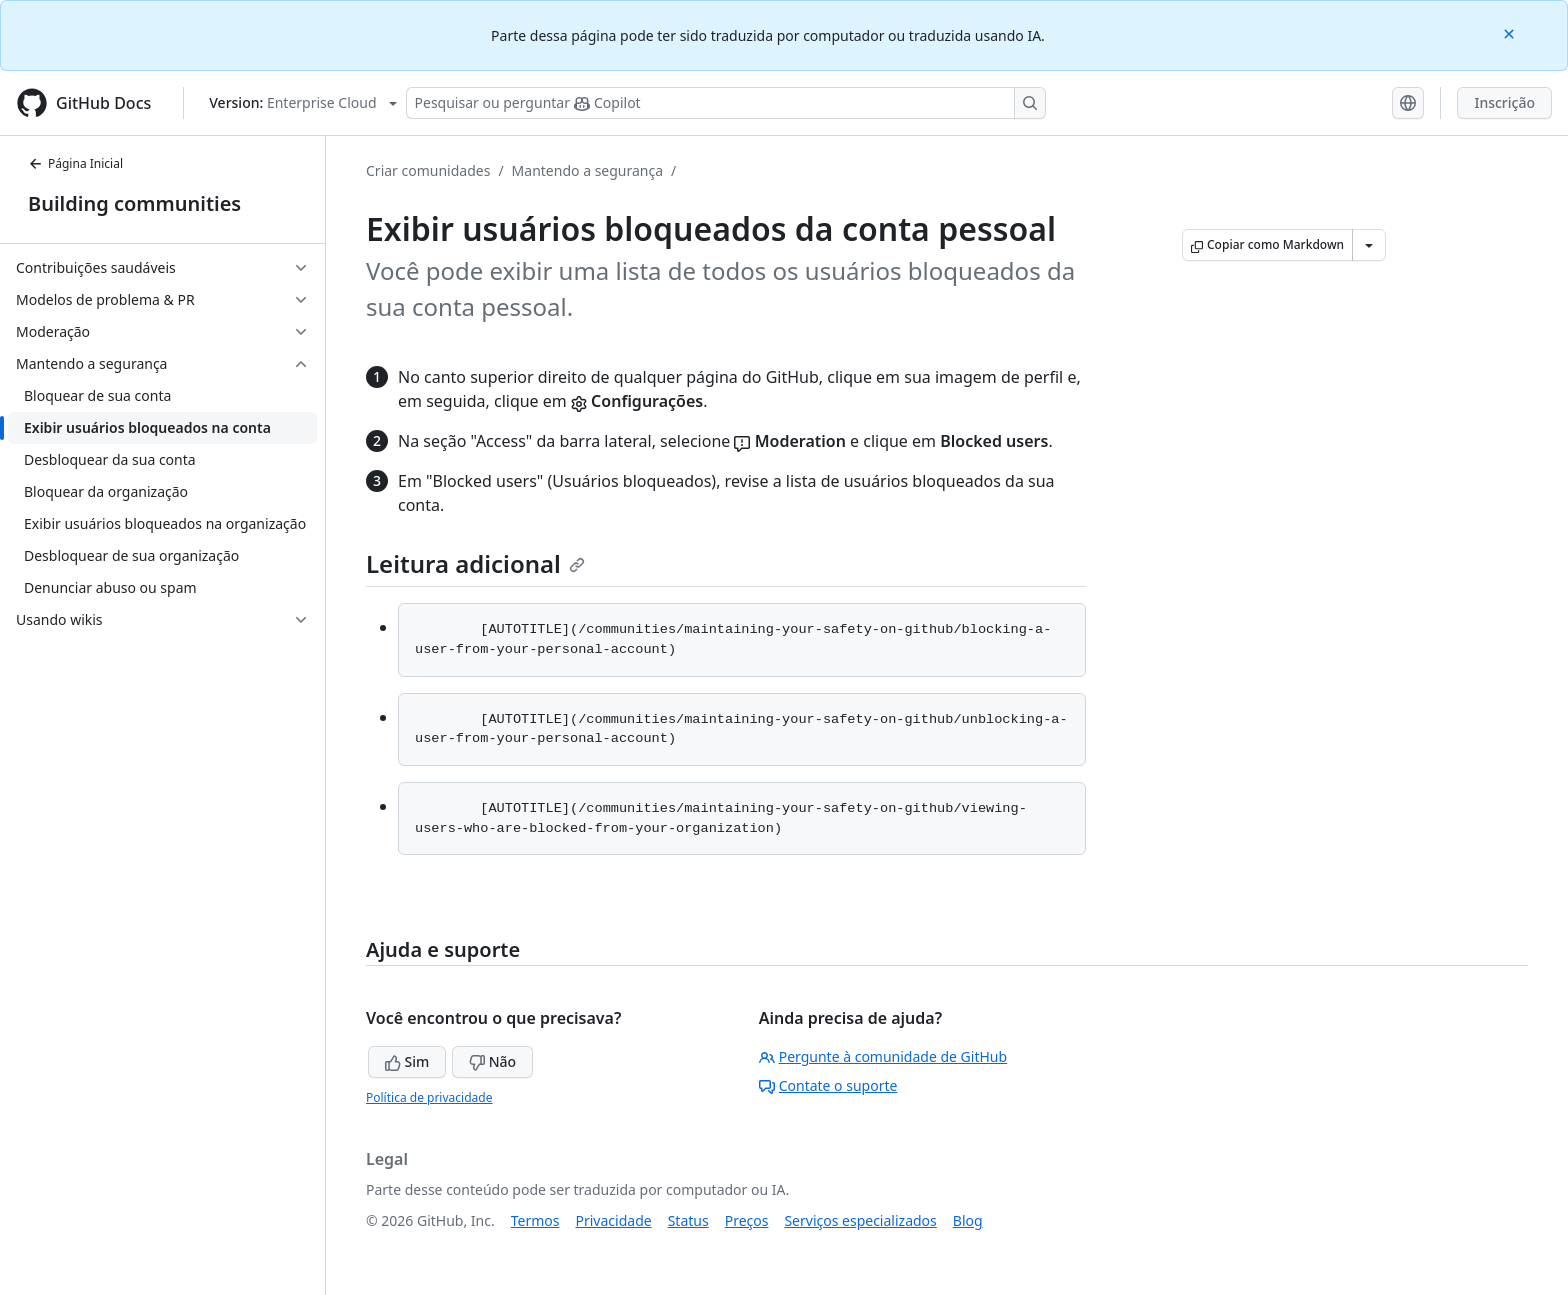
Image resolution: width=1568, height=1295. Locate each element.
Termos (535, 1220)
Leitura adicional (475, 563)
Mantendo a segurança (587, 170)
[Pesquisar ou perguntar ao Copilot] (726, 103)
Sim (407, 1061)
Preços (747, 1220)
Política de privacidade (429, 1097)
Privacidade (614, 1220)
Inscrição (1504, 102)
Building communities (134, 203)
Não (492, 1061)
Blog (968, 1220)
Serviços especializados (860, 1220)
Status (688, 1220)
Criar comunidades (428, 170)
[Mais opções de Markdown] (1369, 245)
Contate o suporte (828, 1085)
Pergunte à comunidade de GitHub (883, 1056)
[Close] (1511, 32)
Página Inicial (75, 163)
